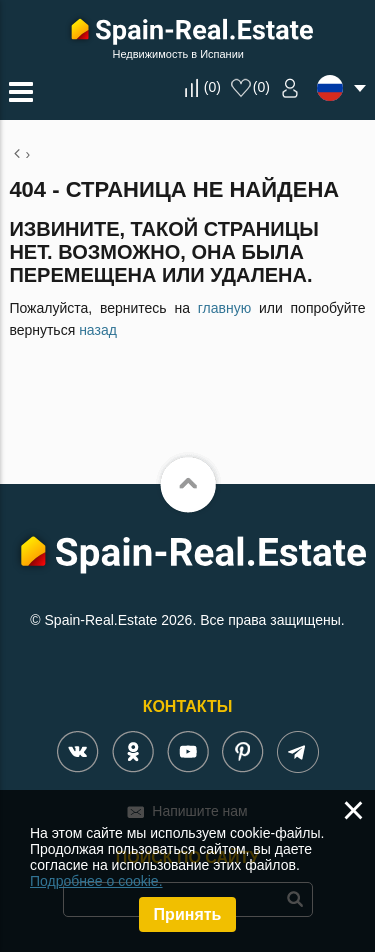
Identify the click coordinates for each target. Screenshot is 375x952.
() (212, 87)
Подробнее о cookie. (96, 881)
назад (98, 330)
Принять (188, 914)
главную (224, 308)
